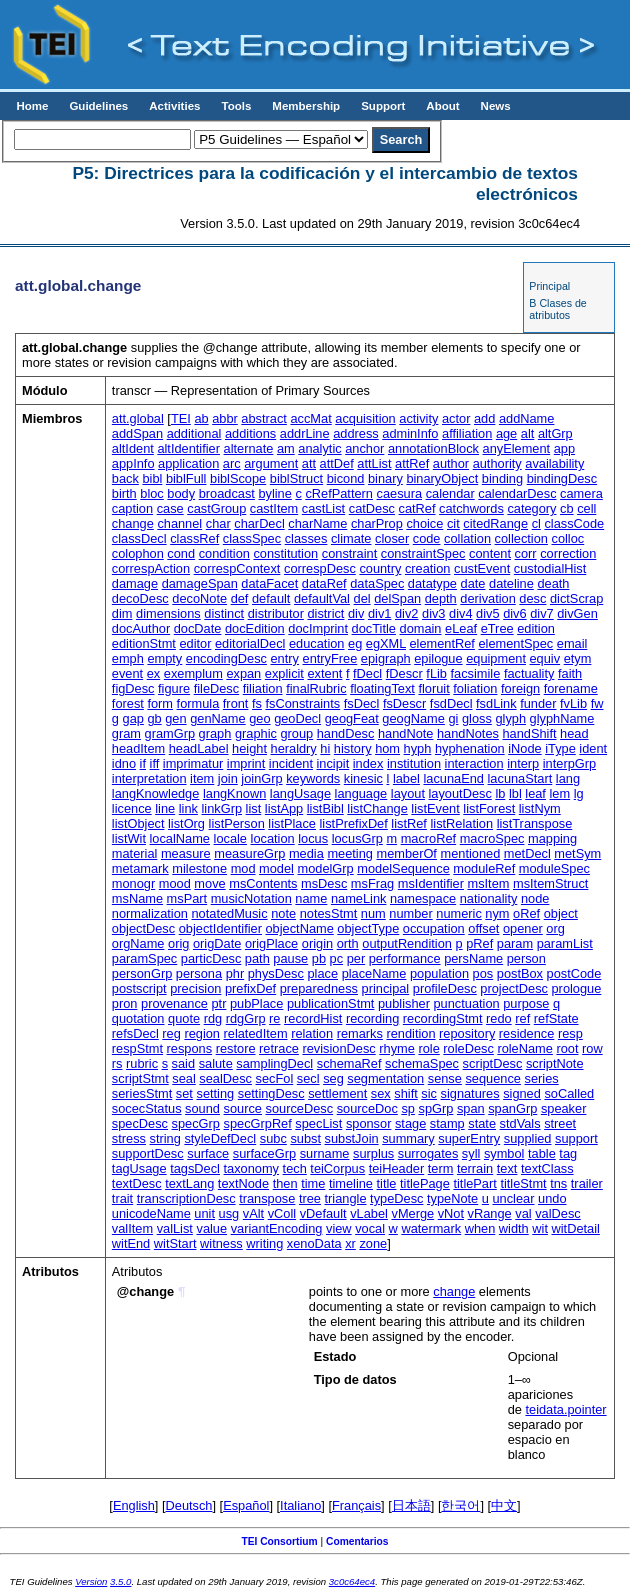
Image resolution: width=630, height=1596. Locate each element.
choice (424, 523)
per (356, 958)
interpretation (149, 778)
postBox (520, 973)
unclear (513, 1198)
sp (408, 1108)
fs (257, 703)
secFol (275, 1078)
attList (374, 463)
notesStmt (329, 913)
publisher (404, 1003)
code (427, 538)
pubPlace (256, 1003)
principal (386, 988)
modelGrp (326, 868)
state (482, 1123)
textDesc (137, 1183)
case (170, 508)
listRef (409, 823)
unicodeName (151, 1213)
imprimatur (193, 763)
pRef (479, 943)
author (451, 463)
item (202, 778)
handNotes (468, 733)
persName (473, 958)
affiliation (467, 433)
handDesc (346, 733)
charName (317, 523)
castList (323, 508)
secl (308, 1078)
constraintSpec (423, 553)
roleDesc (468, 1048)
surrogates (428, 1153)
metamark (140, 868)
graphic (256, 733)
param (515, 943)
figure (174, 688)
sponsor (369, 1123)
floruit (433, 688)
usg (229, 1213)
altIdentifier (188, 448)
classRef (194, 538)
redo (499, 1018)
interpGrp (569, 763)
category (531, 508)
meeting (350, 853)
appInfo (133, 463)
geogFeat (352, 718)
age (506, 433)
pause (290, 958)
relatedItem (256, 1033)
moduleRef (484, 868)
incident (291, 763)
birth (124, 493)
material (135, 853)
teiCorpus (337, 1168)
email (572, 643)
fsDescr (404, 703)
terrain (475, 1168)
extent (325, 673)
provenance (174, 1003)
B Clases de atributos (557, 309)
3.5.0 (120, 1581)
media (306, 853)
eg (355, 643)
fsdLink (496, 703)
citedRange (495, 523)
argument (271, 463)
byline (274, 493)
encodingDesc (226, 658)
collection (521, 538)
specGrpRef (258, 1123)
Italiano (300, 1505)
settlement (337, 1093)
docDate (198, 628)
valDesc (558, 1213)
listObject (138, 823)
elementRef (441, 643)
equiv (545, 658)
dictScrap (576, 598)
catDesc (372, 508)
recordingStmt (443, 1018)
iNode (524, 748)
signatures (470, 1093)
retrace (279, 1048)
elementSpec (516, 643)
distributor (276, 613)
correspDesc (320, 568)
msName (137, 898)
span (471, 1108)
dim (122, 613)
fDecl (367, 673)
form (160, 703)
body (181, 493)
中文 (504, 1505)
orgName (138, 943)
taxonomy (251, 1168)
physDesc (276, 973)
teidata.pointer (565, 1409)
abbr (225, 418)
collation (467, 538)
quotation (138, 1018)
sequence (493, 1078)
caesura (400, 493)
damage (135, 583)
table (542, 1153)
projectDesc (514, 988)
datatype (432, 583)
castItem (274, 508)
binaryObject (442, 478)
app (564, 448)
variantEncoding (277, 1228)
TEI (181, 418)
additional (194, 433)
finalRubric (316, 688)
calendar (450, 493)
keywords (313, 778)
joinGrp (261, 778)
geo (259, 718)
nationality (489, 898)
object (561, 913)
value (211, 1228)
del (362, 598)
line (165, 808)
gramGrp (170, 733)
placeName (374, 973)
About (442, 106)
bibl (152, 478)
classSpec (252, 538)
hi (325, 748)
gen (175, 718)
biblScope (238, 478)
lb (500, 793)
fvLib (573, 703)
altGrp (555, 433)
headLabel (199, 748)
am (286, 448)
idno (124, 763)
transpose (267, 1198)
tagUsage (139, 1168)
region (202, 1033)
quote (184, 1018)
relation (312, 1033)
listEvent (435, 808)
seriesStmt (142, 1093)
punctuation (466, 1003)
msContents (263, 883)
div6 (514, 613)
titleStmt (523, 1183)
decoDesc (140, 598)
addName (527, 418)
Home (32, 106)
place (322, 973)
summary (408, 1138)
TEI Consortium (279, 1541)
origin (317, 943)
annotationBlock (433, 448)
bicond (346, 478)
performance (405, 958)
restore (236, 1048)
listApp (284, 808)
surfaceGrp (264, 1153)
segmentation (385, 1078)
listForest (489, 808)
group (296, 733)
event (127, 673)
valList (175, 1228)
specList (318, 1123)
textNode (243, 1183)
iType (560, 748)
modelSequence (403, 868)
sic (429, 1093)
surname (325, 1153)
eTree (497, 628)
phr (235, 973)
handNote (406, 733)
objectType (368, 928)
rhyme (397, 1048)
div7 (541, 613)
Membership (306, 106)
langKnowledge (156, 793)
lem (560, 793)
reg (171, 1033)
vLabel (369, 1213)
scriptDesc (493, 1063)
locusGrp (357, 838)
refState (556, 1018)
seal (183, 1078)
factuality (529, 673)
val (523, 1213)
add (484, 418)
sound (202, 1108)
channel (179, 523)
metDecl (527, 853)
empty (164, 658)
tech (295, 1168)
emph (128, 658)
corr (526, 553)
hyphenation (470, 748)
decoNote (199, 598)
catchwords (471, 508)
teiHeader (397, 1168)
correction (568, 553)
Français (356, 1505)
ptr (218, 1003)
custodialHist (550, 568)
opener (523, 928)
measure (186, 853)
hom (387, 748)
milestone (199, 868)
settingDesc (271, 1093)
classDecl (139, 538)
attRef (412, 463)
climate (351, 538)
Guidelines (98, 106)
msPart (187, 898)
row (592, 1048)
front (236, 703)
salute (216, 1063)
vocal (370, 1228)
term (441, 1168)
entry (285, 658)
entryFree (330, 658)
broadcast (227, 493)
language (361, 793)
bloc (151, 493)
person (526, 958)
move (209, 883)
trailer (587, 1183)
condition (224, 553)
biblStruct (296, 478)
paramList (565, 943)
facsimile (476, 673)
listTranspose (535, 823)
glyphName (562, 718)
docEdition (255, 628)
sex (381, 1093)
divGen (577, 613)
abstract (264, 418)
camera (581, 493)
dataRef (324, 583)
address (356, 433)
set (184, 1093)
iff (155, 763)
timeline (351, 1183)
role (428, 1048)
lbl (515, 793)
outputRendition (407, 943)
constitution (285, 553)
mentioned (470, 853)
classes (306, 538)
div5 (487, 613)
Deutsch (189, 1505)
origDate (217, 943)
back (125, 478)
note (283, 913)
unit (204, 1213)
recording (372, 1018)
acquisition (365, 418)
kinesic (363, 778)
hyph (418, 748)
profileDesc (445, 988)
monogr (133, 883)
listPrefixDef (354, 823)
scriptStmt (140, 1078)
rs (117, 1063)
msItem (488, 883)
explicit (284, 673)
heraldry (294, 748)
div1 (379, 613)
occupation (434, 928)
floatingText (382, 688)
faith (570, 673)
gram (126, 733)
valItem (132, 1228)
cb (567, 508)
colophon (138, 553)
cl (536, 523)
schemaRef (349, 1063)
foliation (475, 688)
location (273, 838)
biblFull (186, 478)
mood (175, 883)
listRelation (461, 823)
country (380, 568)
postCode (574, 973)
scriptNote (555, 1063)
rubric (142, 1063)
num (373, 913)
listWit (129, 838)
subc (273, 1138)
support (576, 1138)
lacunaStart (520, 778)
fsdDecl (451, 703)
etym (578, 658)
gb (154, 718)
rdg (213, 1018)
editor (195, 643)
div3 (433, 613)
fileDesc (217, 688)
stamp (447, 1123)
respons (190, 1048)
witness (221, 1243)
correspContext (237, 568)
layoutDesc (460, 793)
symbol (504, 1153)
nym (497, 913)
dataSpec (377, 583)
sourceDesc (300, 1108)
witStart (175, 1243)
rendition (410, 1033)
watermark (431, 1228)
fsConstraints (303, 703)
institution (414, 763)
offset (483, 928)
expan (243, 673)
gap (133, 718)
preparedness (319, 988)
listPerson (237, 823)
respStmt (137, 1048)
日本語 (411, 1505)
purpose (526, 1003)
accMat (310, 418)
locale (230, 838)
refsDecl (135, 1033)
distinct (224, 613)
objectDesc (143, 928)
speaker (564, 1108)
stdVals (520, 1123)
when (480, 1228)
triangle (346, 1198)
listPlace (292, 823)
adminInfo (410, 433)
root (567, 1048)
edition (536, 628)
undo (552, 1198)
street (560, 1123)
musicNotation (251, 898)
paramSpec (144, 958)
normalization (150, 913)
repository (467, 1033)
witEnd (131, 1243)
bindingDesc (562, 478)
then (285, 1183)
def (240, 598)
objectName (300, 928)
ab (201, 418)
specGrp (196, 1123)
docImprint (318, 628)
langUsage (300, 793)
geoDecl (297, 718)
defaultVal (322, 598)
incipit (333, 763)
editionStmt (144, 643)
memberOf (406, 853)
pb (319, 958)
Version (91, 1581)
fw (597, 703)
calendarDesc (517, 493)
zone (373, 1243)
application (188, 463)
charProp (377, 523)
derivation (488, 598)
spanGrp (512, 1108)
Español (246, 1505)
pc (337, 958)
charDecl (259, 523)
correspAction (151, 568)
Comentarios (357, 1541)
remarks (360, 1033)
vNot (451, 1213)
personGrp (142, 973)
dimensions (168, 613)
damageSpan (200, 583)
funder (538, 703)
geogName (413, 718)
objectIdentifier (220, 928)
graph (215, 733)
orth (348, 943)
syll (471, 1153)
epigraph (386, 658)
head (574, 733)
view (339, 1228)
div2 (406, 613)
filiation (263, 688)
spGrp (435, 1108)
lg (579, 793)
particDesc (211, 958)
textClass (547, 1168)
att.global (138, 418)
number (410, 913)
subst (305, 1138)
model (276, 868)
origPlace (271, 943)
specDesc (140, 1123)
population (439, 973)
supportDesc (148, 1153)
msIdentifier (431, 883)
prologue (577, 988)
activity (418, 418)
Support (383, 106)
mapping (552, 838)
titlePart (474, 1183)
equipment (496, 658)
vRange (490, 1213)
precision (195, 988)
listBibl (325, 808)
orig (178, 943)
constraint (349, 553)
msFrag (372, 883)
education (317, 643)
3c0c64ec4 (352, 1581)
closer (392, 538)
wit (540, 1228)
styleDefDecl (220, 1138)
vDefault (323, 1213)
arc (232, 463)
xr (350, 1243)
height (249, 748)
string (165, 1138)
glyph (510, 718)
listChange (377, 808)
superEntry (469, 1138)
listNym (540, 808)
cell (586, 508)
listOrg (186, 823)
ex (154, 673)
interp (523, 763)
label (406, 778)
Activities (174, 106)
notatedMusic (230, 913)
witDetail (576, 1228)
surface (208, 1153)
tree (310, 1198)
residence (527, 1033)
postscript (139, 988)
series (542, 1078)
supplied (528, 1138)
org (555, 928)
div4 (460, 613)
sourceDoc (367, 1108)
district (325, 613)
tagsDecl (195, 1168)
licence (132, 808)
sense (445, 1078)
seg (333, 1078)
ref (522, 1018)
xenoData (314, 1243)
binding (502, 478)
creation (428, 568)
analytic (319, 448)
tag (568, 1153)
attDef (337, 463)
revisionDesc (338, 1048)
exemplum (193, 673)
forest (128, 703)
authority (497, 463)
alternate (249, 448)
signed (522, 1093)
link (188, 808)
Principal (549, 286)
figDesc (133, 688)
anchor (364, 448)
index (368, 763)
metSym (577, 853)
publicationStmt (331, 1003)
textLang (189, 1183)
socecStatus (147, 1108)
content (490, 553)
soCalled (569, 1093)
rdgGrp (246, 1018)
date (473, 583)
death (553, 583)
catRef (417, 508)
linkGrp (221, 808)
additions (250, 433)
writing (264, 1243)
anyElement (517, 448)
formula (198, 703)
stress (129, 1138)
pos (483, 973)
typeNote (452, 1198)
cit (453, 523)
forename (571, 688)
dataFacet (269, 583)
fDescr (404, 673)
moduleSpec (554, 868)
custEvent (482, 568)
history (353, 748)
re (274, 1018)
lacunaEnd (453, 778)
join (228, 778)
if (143, 763)
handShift (529, 733)
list (254, 808)
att (309, 463)
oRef (526, 913)
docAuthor (141, 628)
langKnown (234, 793)
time (313, 1183)
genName (218, 718)
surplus (373, 1153)
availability (554, 463)
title (387, 1183)
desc (532, 598)
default (271, 598)
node (535, 898)
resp (570, 1033)
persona (199, 973)
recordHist (313, 1018)
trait (122, 1198)
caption (132, 508)
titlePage (425, 1183)
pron (125, 1003)
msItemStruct (550, 883)
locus (313, 838)
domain (421, 628)
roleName (524, 1048)
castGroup (216, 508)
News (496, 106)
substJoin (352, 1138)
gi (453, 718)
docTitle (374, 628)
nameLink (359, 898)
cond (181, 553)
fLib (436, 673)
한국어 (460, 1505)
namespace (423, 898)
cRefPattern (339, 493)
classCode (574, 523)
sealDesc (225, 1078)
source (243, 1108)
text (507, 1168)
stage (410, 1123)
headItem (138, 748)
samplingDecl (274, 1063)
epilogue (438, 658)
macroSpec (492, 838)
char (218, 523)
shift (405, 1093)
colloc (567, 538)
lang (568, 778)
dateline (511, 583)
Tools (236, 106)
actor (456, 418)
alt (528, 433)
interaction (474, 763)
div (356, 613)
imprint (246, 763)
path (257, 958)
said (183, 1063)
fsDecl (362, 703)
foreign (520, 688)
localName (180, 838)
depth (441, 598)
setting (215, 1093)
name (311, 898)
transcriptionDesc (186, 1198)
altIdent (133, 448)
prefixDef (250, 988)
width (514, 1228)
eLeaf (461, 628)
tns (558, 1183)
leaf (535, 793)
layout (408, 793)
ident (593, 748)
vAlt (253, 1213)
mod (243, 868)
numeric (459, 913)
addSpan (137, 433)
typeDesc (396, 1198)
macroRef (428, 838)
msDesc (324, 883)
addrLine (305, 433)
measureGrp (249, 853)
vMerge (412, 1213)
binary (385, 478)
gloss (477, 718)
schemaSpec (422, 1063)
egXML (386, 643)
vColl (282, 1213)
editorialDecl (250, 643)
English (134, 1505)
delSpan (397, 598)
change (133, 523)
